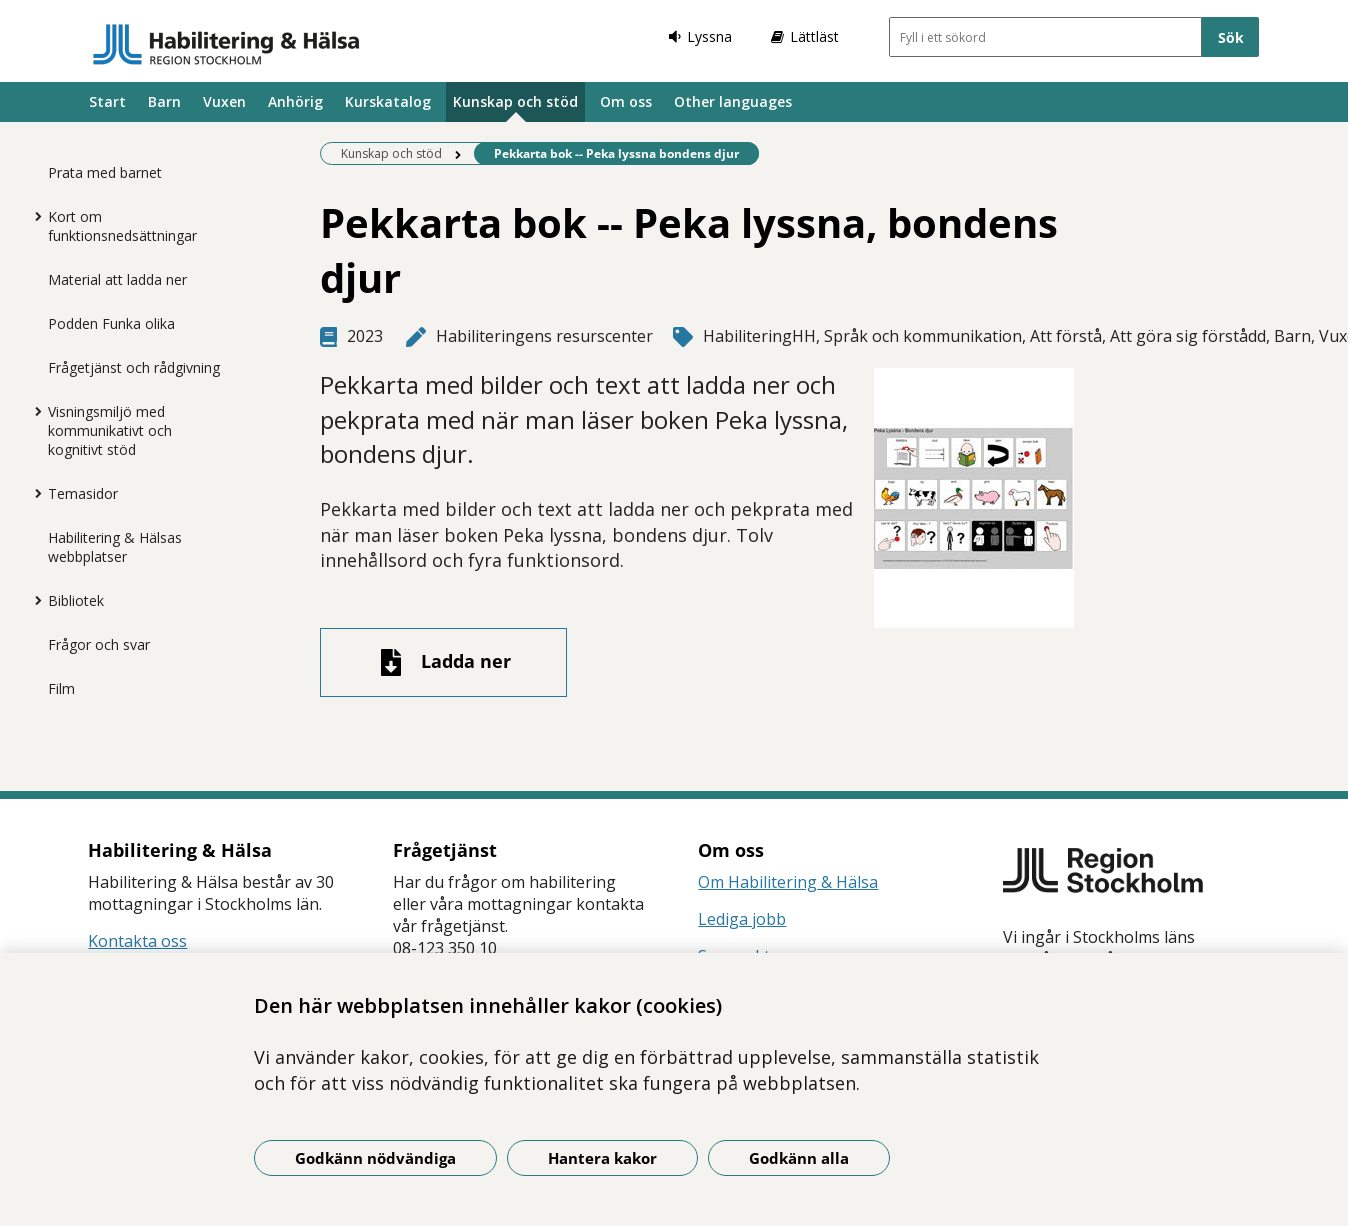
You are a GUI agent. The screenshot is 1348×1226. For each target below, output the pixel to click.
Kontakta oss (137, 941)
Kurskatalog (388, 101)
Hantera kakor (602, 1158)
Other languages (733, 101)
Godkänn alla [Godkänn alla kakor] (799, 1158)
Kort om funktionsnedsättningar (122, 226)
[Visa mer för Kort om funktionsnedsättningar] (33, 216)
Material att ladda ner (117, 279)
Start (107, 101)
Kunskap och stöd (515, 101)
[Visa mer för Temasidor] (33, 493)
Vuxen (224, 101)
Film (61, 688)
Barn (164, 101)
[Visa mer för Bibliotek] (33, 600)
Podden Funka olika (111, 323)
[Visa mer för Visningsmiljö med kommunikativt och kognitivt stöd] (33, 411)
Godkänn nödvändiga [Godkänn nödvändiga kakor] (375, 1158)
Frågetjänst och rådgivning (134, 367)
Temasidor (83, 493)
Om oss (626, 101)
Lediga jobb (742, 919)
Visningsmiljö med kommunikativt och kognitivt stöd (110, 430)
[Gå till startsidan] (226, 44)
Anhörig (295, 101)
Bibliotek (76, 600)
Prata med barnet (105, 172)
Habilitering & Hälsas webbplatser (115, 547)
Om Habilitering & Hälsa (788, 882)
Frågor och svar (99, 644)
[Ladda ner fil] (443, 662)
